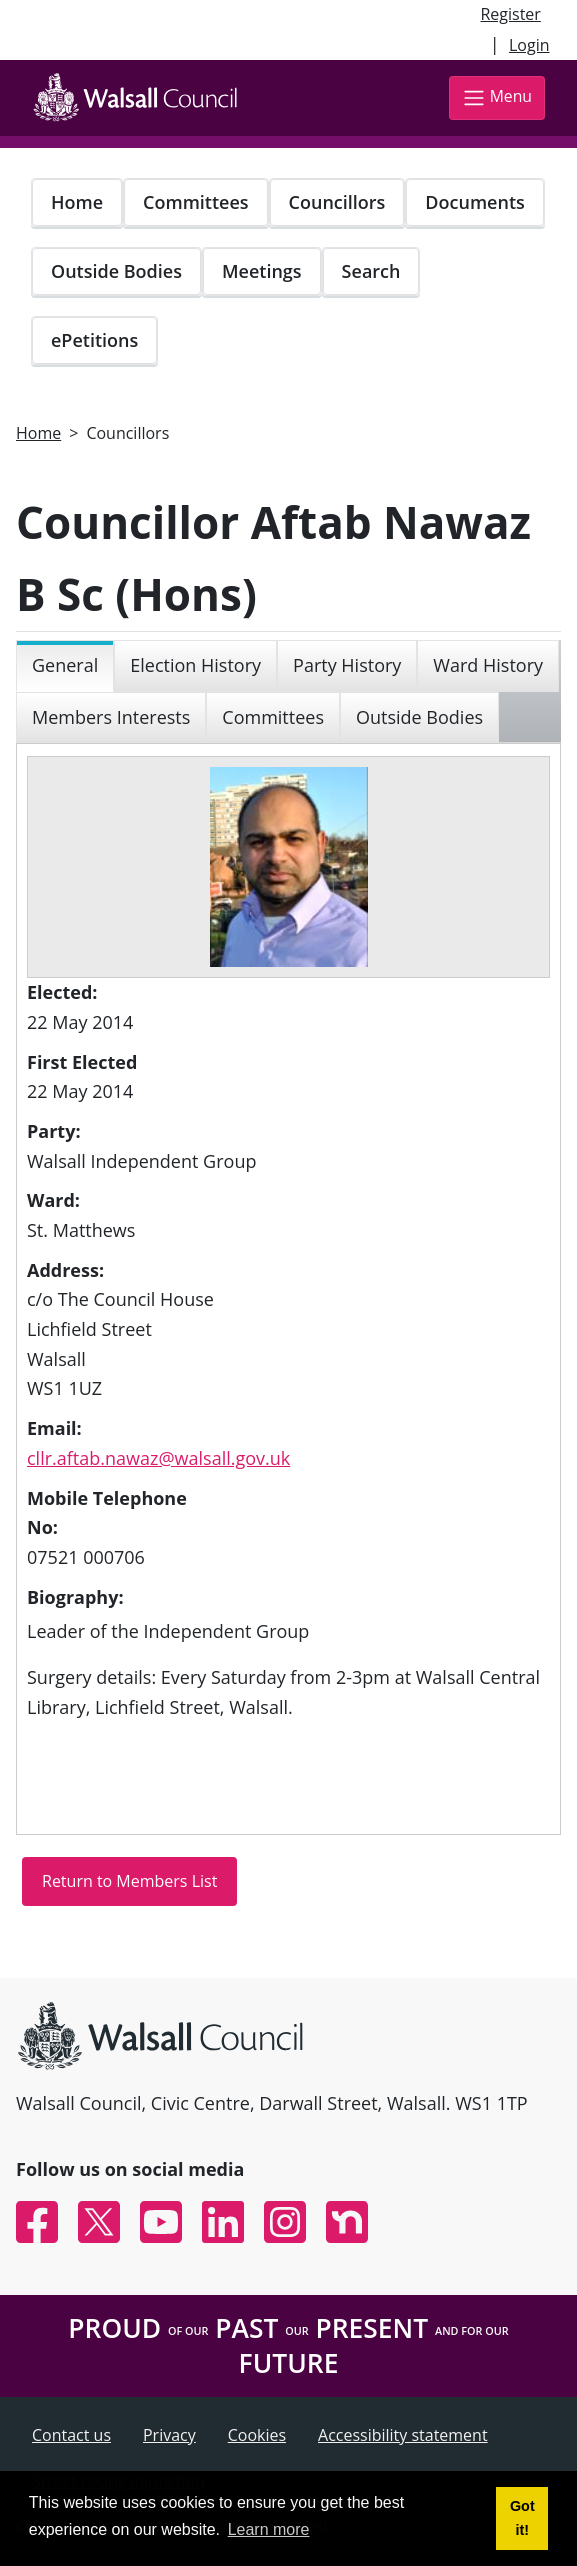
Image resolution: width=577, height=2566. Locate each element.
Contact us (71, 2435)
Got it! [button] (522, 2518)
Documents (474, 202)
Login (529, 45)
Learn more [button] (269, 2529)
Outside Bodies (116, 271)
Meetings (262, 271)
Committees (196, 202)
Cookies (257, 2435)
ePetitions (94, 340)
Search (371, 271)
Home (77, 202)
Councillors (337, 202)
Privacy (169, 2435)
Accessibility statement (403, 2435)
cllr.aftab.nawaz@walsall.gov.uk (158, 1458)
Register (510, 14)
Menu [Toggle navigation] (497, 97)
